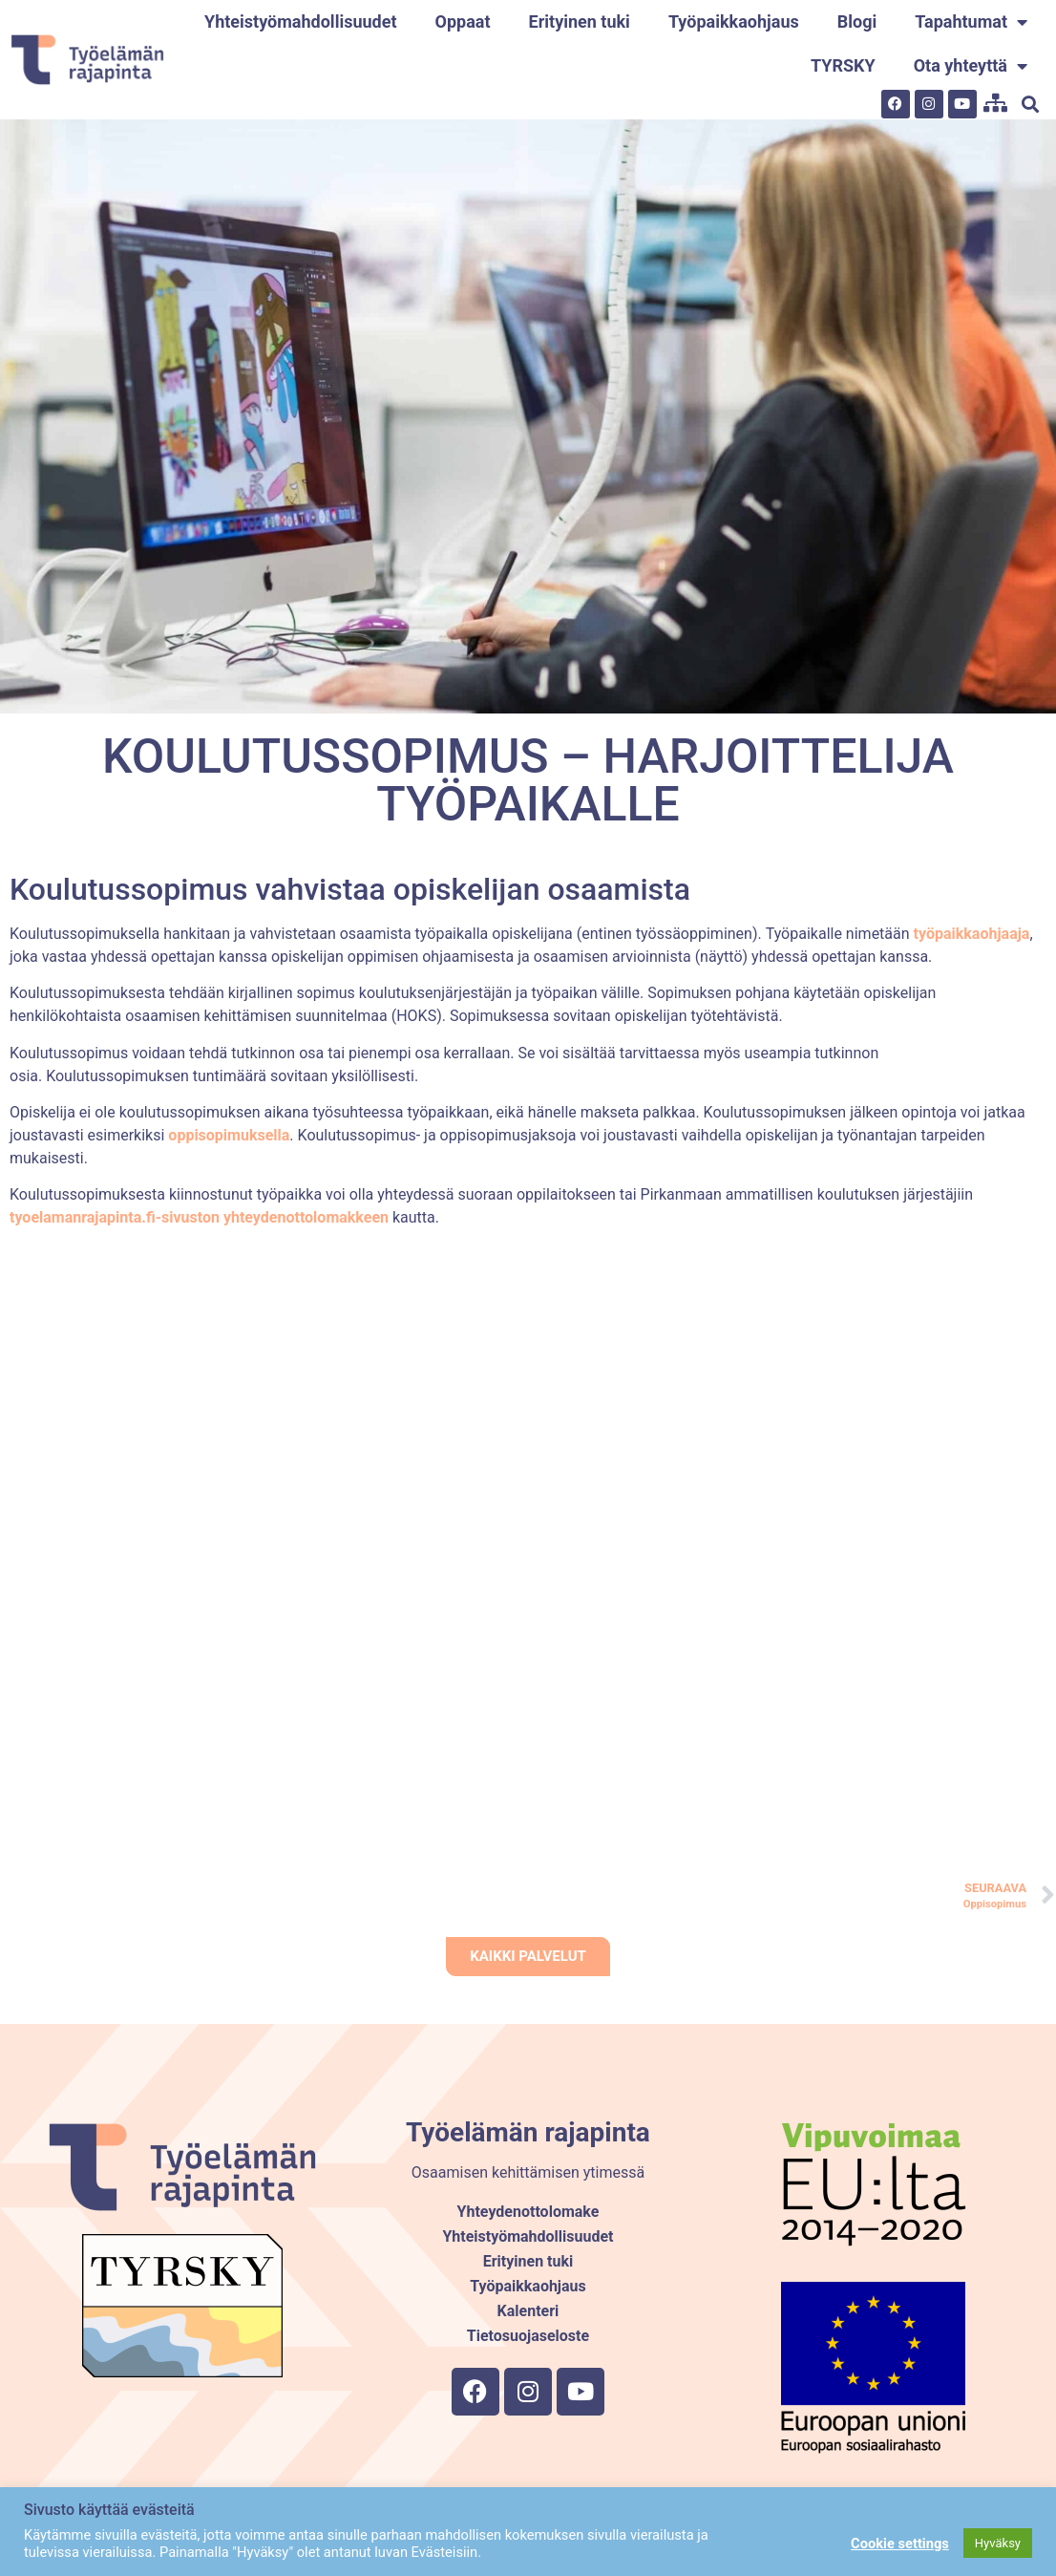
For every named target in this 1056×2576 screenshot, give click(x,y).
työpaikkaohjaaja (970, 934)
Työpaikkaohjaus (733, 21)
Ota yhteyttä (970, 66)
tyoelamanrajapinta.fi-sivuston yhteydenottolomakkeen (199, 1217)
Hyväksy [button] (998, 2543)
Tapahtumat (971, 22)
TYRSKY (843, 65)
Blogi (856, 21)
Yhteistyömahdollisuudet (300, 21)
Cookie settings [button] (900, 2543)
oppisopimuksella (228, 1135)
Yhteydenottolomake (528, 2212)
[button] (1030, 103)
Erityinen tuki (579, 21)
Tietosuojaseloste (528, 2336)
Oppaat (463, 21)
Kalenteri (528, 2311)
